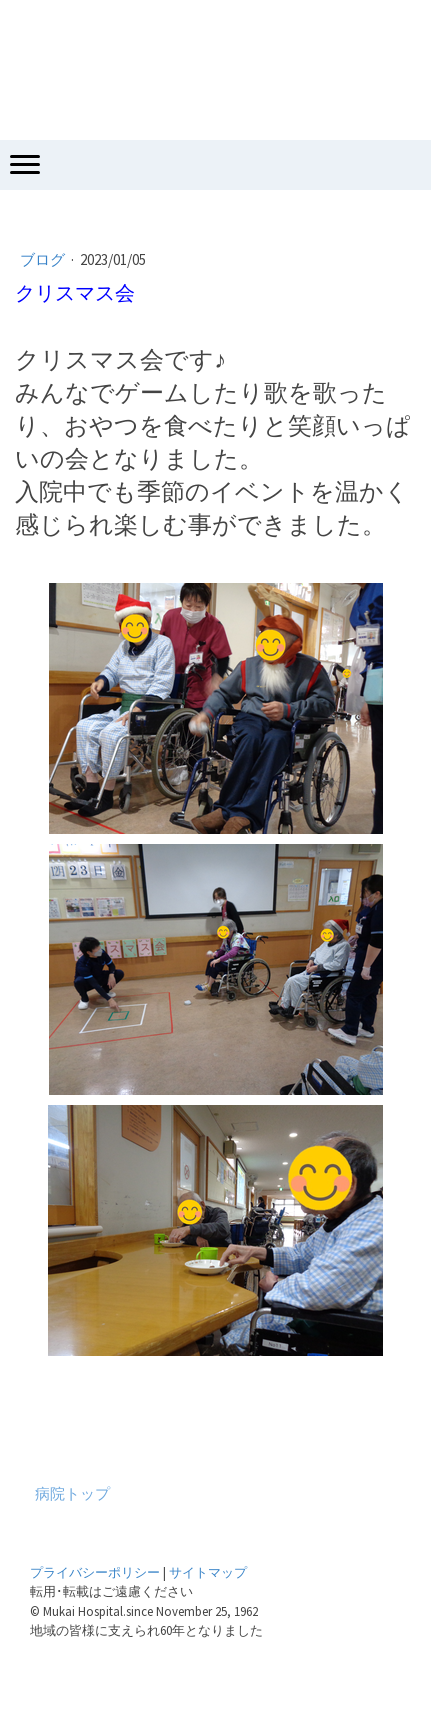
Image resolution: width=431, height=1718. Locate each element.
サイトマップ (208, 1572)
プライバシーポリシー (95, 1572)
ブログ (44, 259)
